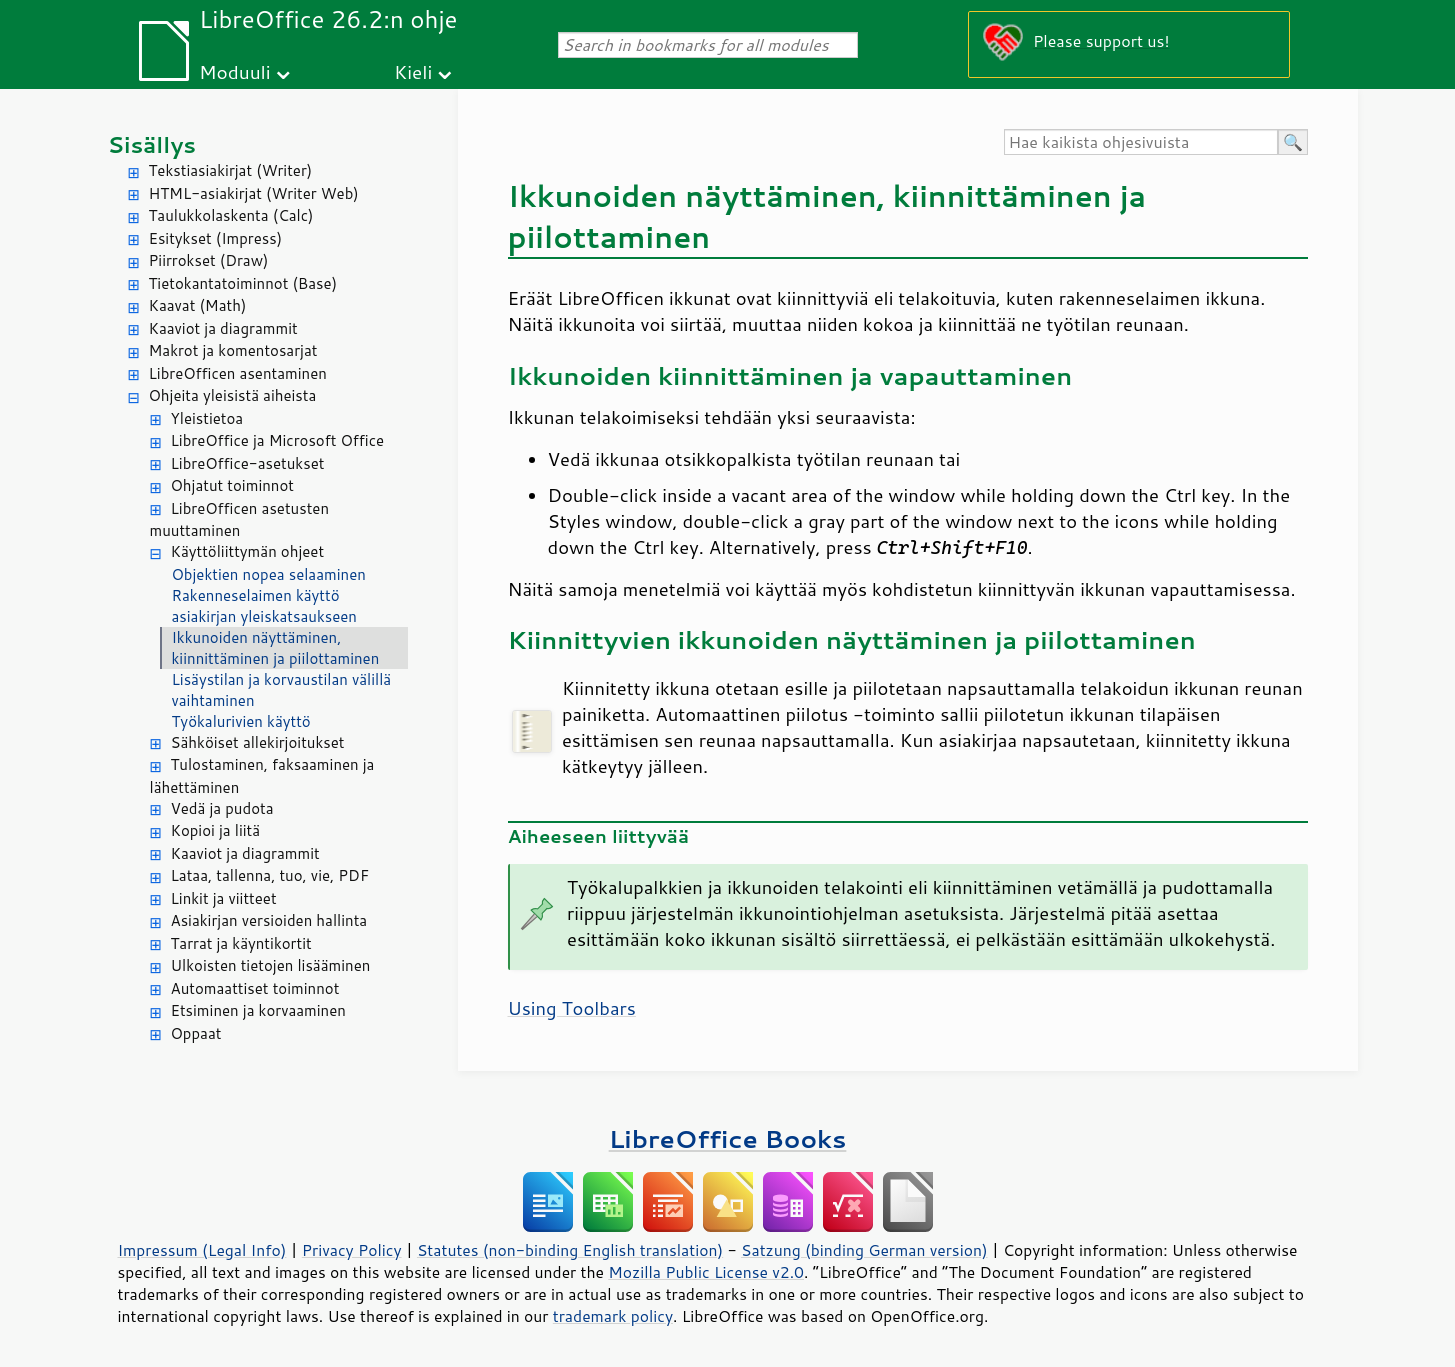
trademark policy (613, 1316)
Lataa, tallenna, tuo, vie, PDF (270, 875)
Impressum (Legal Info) (202, 1250)
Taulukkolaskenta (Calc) (231, 215)
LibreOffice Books (728, 1138)
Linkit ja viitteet (224, 898)
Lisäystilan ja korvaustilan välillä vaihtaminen (282, 690)
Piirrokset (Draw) (209, 260)
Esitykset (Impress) (216, 238)
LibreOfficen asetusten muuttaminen (240, 520)
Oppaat (196, 1033)
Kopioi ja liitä (216, 830)
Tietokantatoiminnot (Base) (243, 283)
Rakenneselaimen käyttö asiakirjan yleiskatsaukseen (264, 606)
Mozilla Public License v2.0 (706, 1272)
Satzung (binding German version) (864, 1250)
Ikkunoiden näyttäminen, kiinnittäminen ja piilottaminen (276, 648)
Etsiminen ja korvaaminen (258, 1010)
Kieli (413, 71)
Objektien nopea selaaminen (269, 574)
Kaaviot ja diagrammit (223, 328)
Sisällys (152, 144)
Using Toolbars (572, 1008)
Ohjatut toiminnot (233, 485)
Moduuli (235, 71)
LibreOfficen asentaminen (238, 373)
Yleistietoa (207, 418)
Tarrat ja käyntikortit (241, 943)
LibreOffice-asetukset (248, 463)
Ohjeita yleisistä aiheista (233, 395)
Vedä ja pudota (222, 808)
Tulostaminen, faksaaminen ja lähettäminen (262, 776)
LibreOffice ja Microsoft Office (278, 440)
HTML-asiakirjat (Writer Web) (254, 193)
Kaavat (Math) (198, 305)
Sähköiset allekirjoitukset (258, 742)
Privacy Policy (352, 1250)
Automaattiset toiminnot (255, 988)
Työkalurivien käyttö (241, 721)
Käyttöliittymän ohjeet (248, 551)
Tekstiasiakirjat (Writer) (231, 170)
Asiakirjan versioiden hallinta (269, 920)
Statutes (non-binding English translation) (570, 1250)
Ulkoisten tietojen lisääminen (271, 965)
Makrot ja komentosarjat (233, 350)
